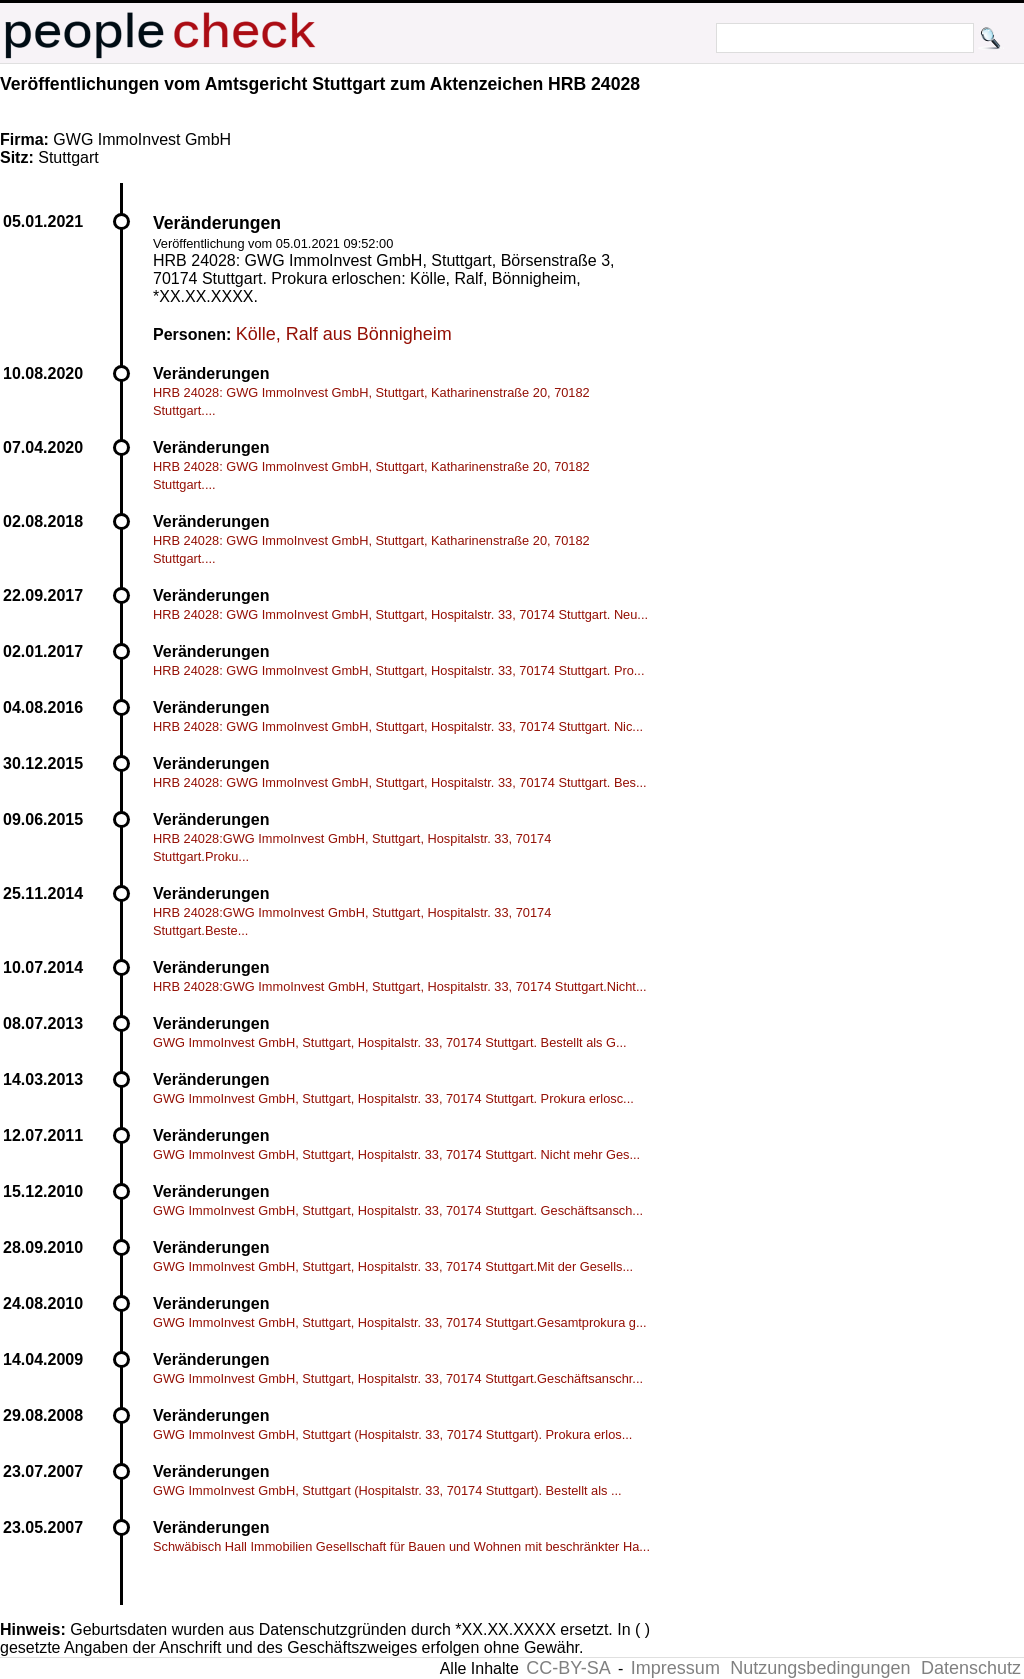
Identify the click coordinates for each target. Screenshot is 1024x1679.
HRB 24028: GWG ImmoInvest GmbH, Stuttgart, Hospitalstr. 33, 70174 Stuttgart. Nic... (398, 726)
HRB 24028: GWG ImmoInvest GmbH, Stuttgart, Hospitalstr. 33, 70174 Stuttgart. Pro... (398, 670)
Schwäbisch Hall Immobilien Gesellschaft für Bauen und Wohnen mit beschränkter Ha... (401, 1546)
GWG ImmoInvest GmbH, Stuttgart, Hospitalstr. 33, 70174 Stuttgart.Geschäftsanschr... (398, 1378)
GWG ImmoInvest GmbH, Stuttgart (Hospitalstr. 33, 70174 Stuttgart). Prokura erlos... (392, 1434)
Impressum (675, 1668)
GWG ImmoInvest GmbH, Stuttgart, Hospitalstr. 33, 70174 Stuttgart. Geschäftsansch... (398, 1210)
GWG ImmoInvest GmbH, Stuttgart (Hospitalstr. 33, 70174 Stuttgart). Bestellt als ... (387, 1490)
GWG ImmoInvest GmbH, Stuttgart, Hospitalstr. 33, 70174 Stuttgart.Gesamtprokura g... (400, 1322)
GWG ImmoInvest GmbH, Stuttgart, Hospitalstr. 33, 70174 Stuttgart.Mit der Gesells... (393, 1266)
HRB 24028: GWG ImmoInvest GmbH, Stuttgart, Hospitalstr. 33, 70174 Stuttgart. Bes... (400, 782)
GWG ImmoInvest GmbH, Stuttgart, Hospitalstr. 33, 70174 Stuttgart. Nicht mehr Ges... (396, 1154)
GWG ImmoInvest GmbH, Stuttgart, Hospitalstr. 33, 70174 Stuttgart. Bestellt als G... (390, 1042)
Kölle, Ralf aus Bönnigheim (344, 334)
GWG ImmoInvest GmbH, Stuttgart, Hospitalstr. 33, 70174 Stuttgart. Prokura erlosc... (393, 1098)
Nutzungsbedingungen (820, 1668)
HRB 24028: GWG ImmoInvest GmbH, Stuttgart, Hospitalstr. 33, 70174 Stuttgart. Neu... (400, 614)
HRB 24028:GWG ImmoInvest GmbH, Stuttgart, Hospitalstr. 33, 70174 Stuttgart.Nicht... (400, 986)
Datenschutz (971, 1668)
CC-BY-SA (568, 1668)
